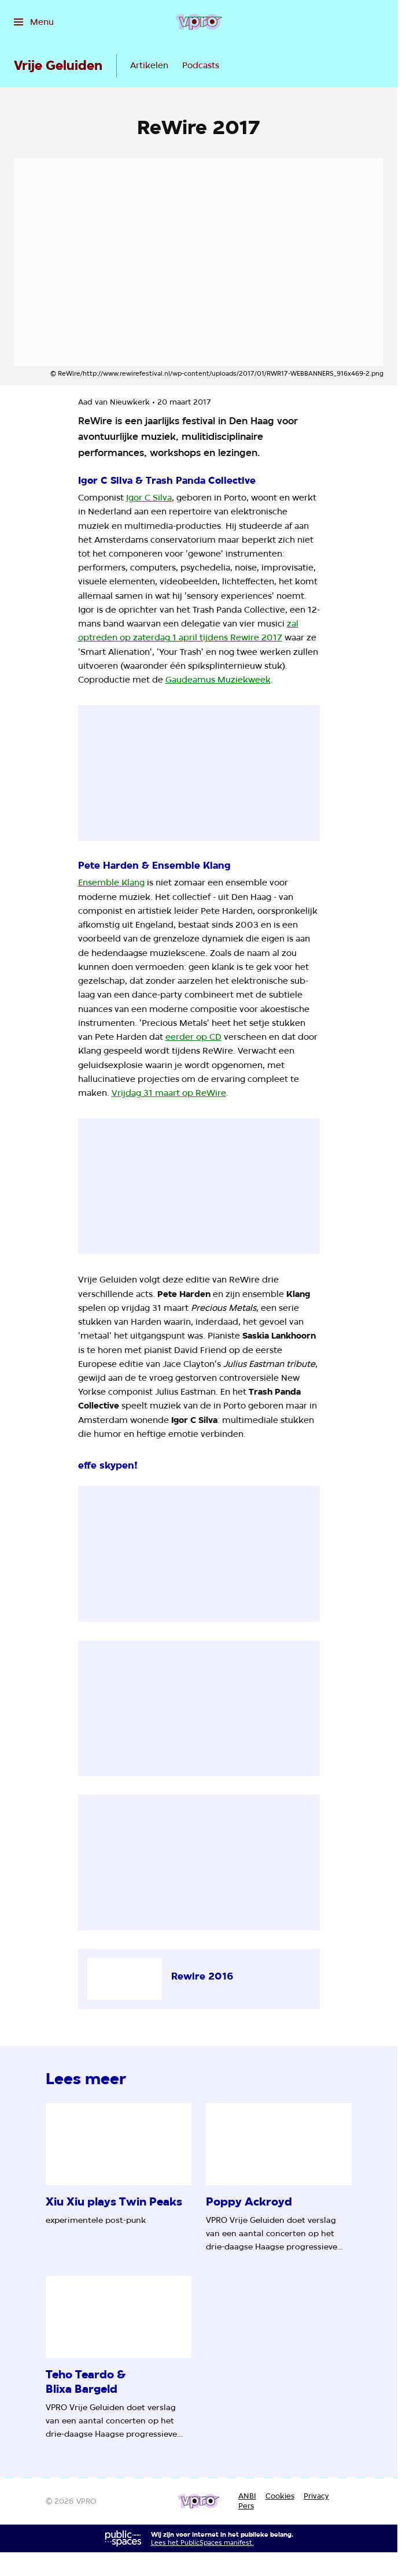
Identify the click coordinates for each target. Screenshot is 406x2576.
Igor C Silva (149, 497)
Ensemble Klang (111, 882)
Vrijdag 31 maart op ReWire (169, 1092)
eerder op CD (193, 1036)
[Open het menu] (34, 22)
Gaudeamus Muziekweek (218, 679)
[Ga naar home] (198, 22)
